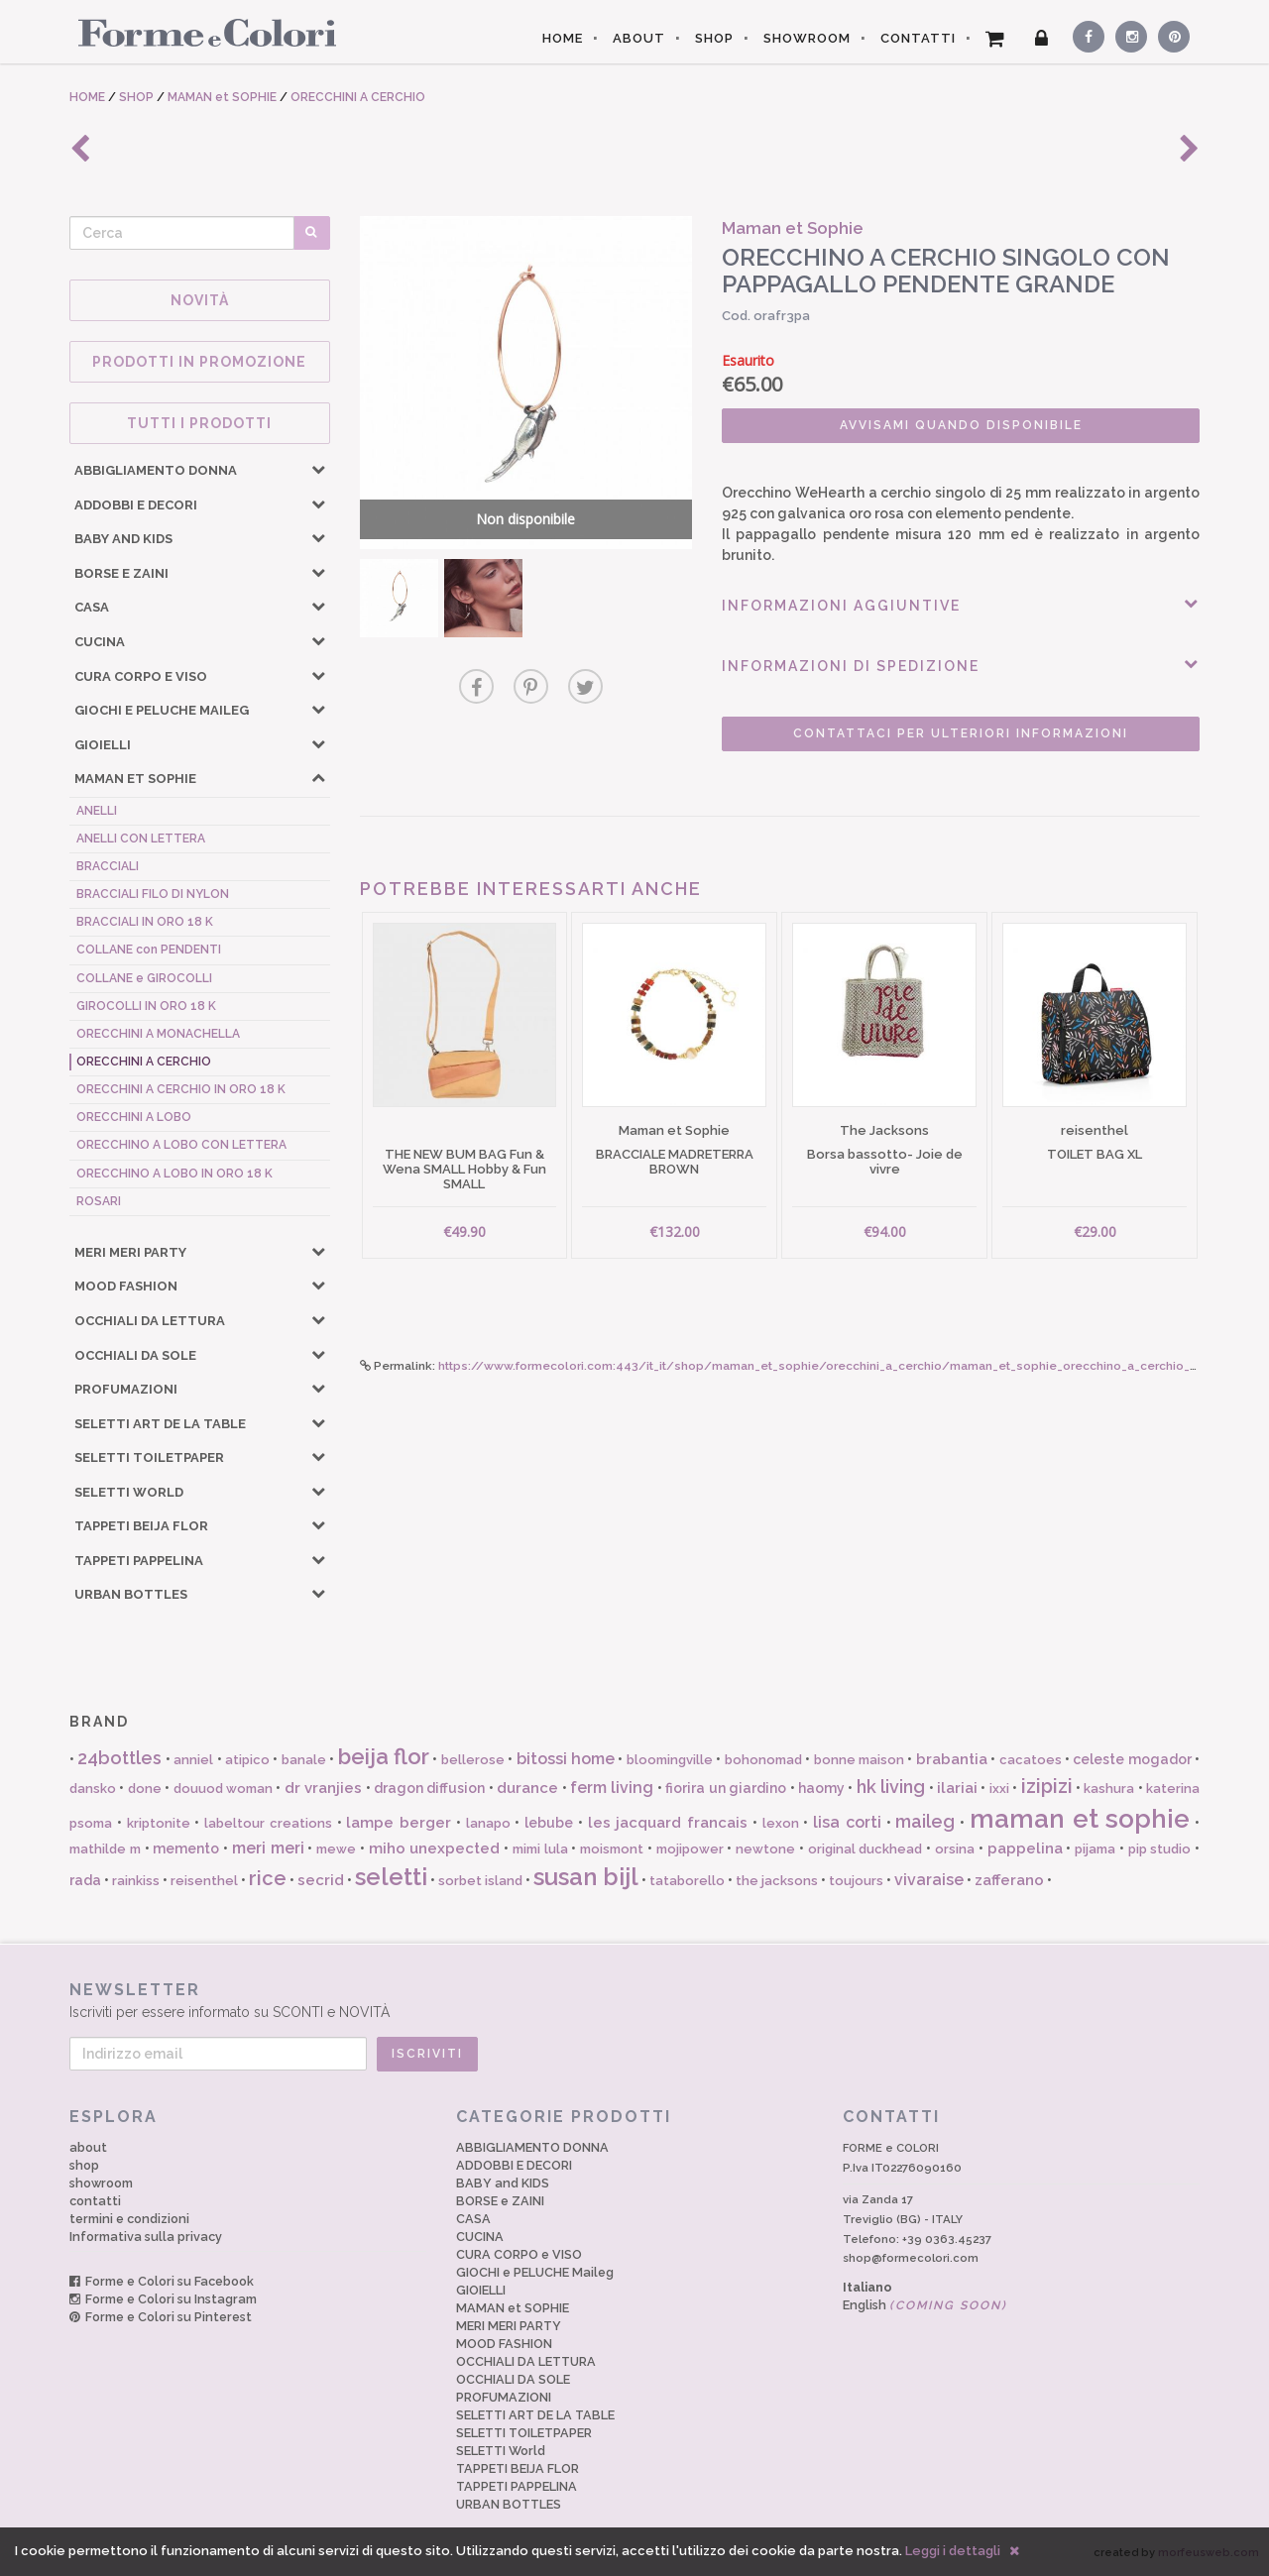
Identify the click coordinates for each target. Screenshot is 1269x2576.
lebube (548, 1823)
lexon (780, 1823)
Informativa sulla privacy (145, 2236)
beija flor (383, 1756)
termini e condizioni (129, 2218)
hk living (891, 1786)
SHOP (714, 38)
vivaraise (929, 1879)
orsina (955, 1849)
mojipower (690, 1849)
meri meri (268, 1848)
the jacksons (777, 1880)
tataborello (687, 1880)
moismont (611, 1849)
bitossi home (566, 1758)
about (88, 2147)
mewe (336, 1849)
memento (186, 1848)
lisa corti (847, 1822)
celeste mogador (1132, 1759)
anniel (193, 1759)
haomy (821, 1788)
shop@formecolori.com (911, 2258)
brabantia (951, 1759)
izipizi (1047, 1786)
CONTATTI (918, 38)
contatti (95, 2200)
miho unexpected (435, 1848)
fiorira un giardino (725, 1788)
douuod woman (223, 1788)
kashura (1109, 1788)
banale (304, 1759)
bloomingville (670, 1759)
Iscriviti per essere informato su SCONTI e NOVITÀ (634, 1999)
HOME (562, 38)
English (925, 2304)
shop (84, 2165)
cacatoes (1030, 1759)
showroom (101, 2183)
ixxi (999, 1788)
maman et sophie (1080, 1819)
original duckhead (865, 1849)
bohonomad (763, 1759)
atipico (247, 1759)
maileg (925, 1821)
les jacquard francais (668, 1823)
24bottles (119, 1757)
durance (527, 1788)
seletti (391, 1876)
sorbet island (480, 1880)
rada (85, 1880)
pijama (1095, 1849)
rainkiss (136, 1880)
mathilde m (105, 1849)
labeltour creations (268, 1823)
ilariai (957, 1788)
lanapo (488, 1823)
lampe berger (398, 1823)
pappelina (1025, 1848)
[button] (318, 469)
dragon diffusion (429, 1788)
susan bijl (585, 1876)
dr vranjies (323, 1788)
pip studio (1160, 1849)
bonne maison (859, 1759)
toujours (856, 1880)
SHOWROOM (807, 38)
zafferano (1009, 1880)
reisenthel (204, 1880)
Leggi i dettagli (952, 2550)
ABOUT (639, 38)
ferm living (611, 1787)
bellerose (473, 1759)
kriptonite (158, 1823)
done (145, 1788)
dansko (92, 1788)
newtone (765, 1849)
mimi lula (540, 1849)
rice (268, 1878)
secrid (320, 1880)
